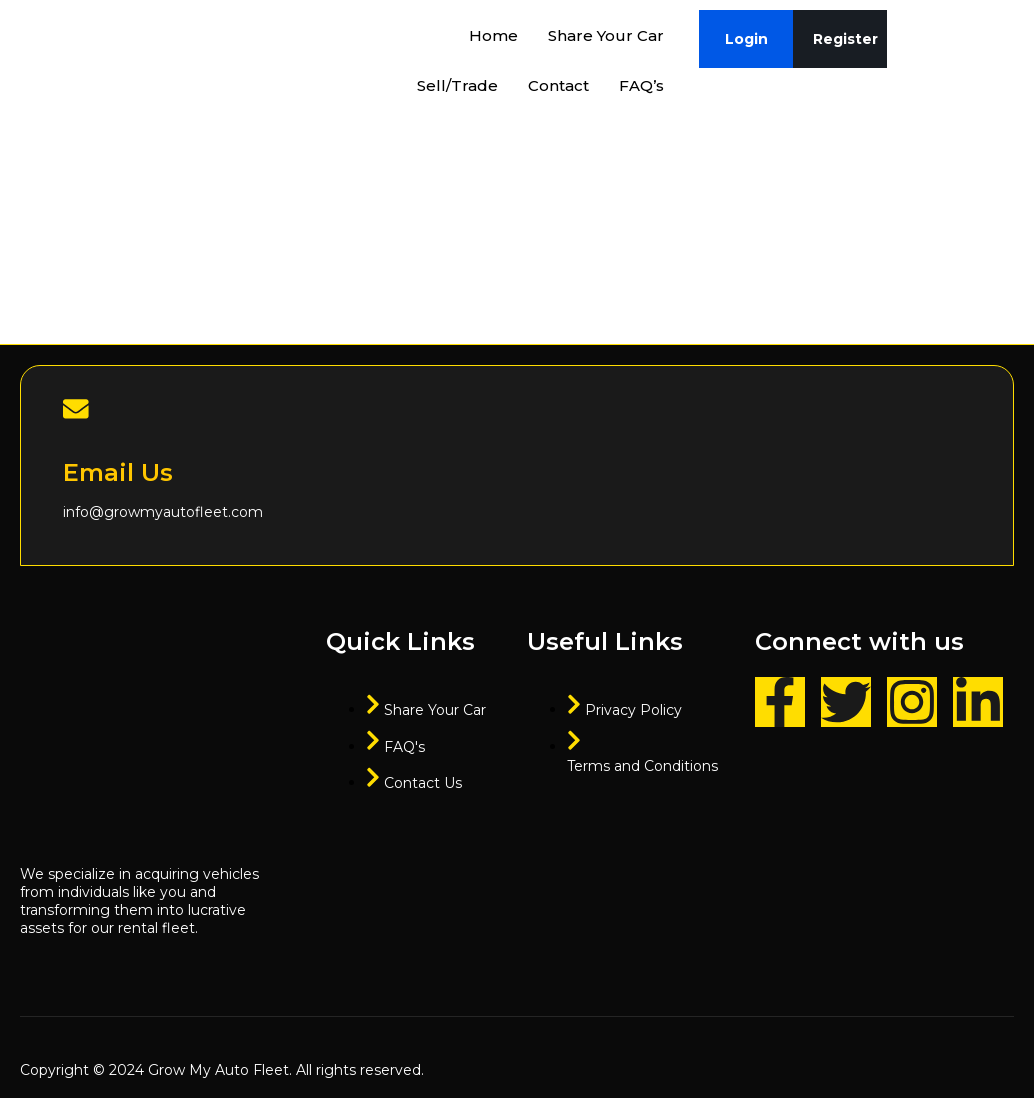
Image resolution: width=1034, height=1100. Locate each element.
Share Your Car (606, 35)
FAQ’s (641, 85)
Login (746, 39)
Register (845, 39)
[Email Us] (77, 410)
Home (493, 35)
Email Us (118, 475)
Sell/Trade (457, 85)
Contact (558, 85)
